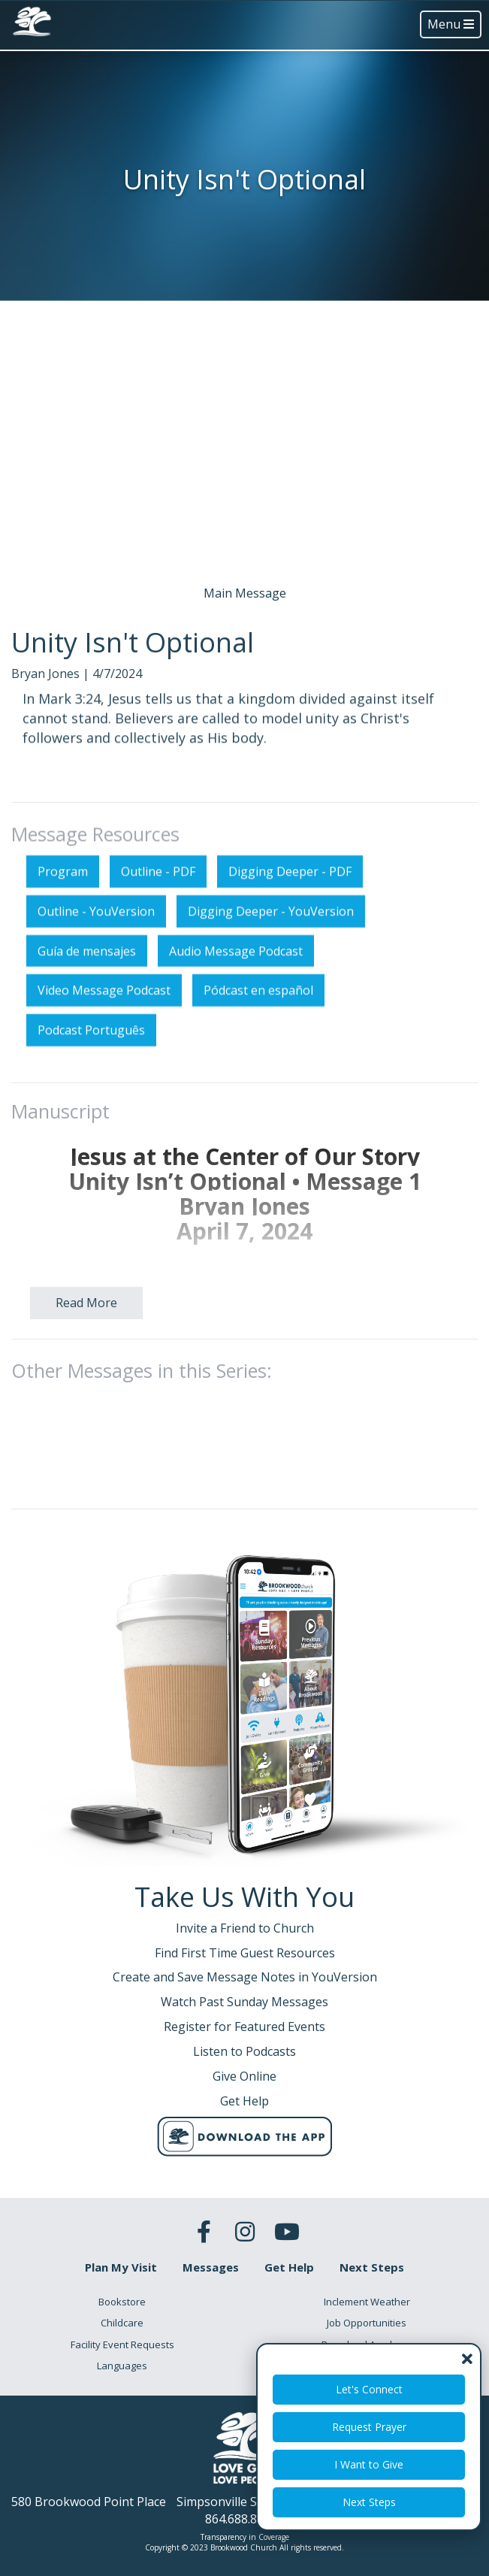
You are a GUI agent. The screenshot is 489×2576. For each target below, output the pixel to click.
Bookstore (122, 2301)
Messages (211, 2267)
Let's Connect (369, 2389)
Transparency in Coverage (245, 2537)
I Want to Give (368, 2464)
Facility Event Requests (122, 2344)
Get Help (289, 2267)
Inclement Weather (367, 2301)
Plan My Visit (121, 2267)
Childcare (122, 2322)
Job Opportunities (366, 2322)
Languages (122, 2365)
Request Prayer (369, 2427)
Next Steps (369, 2502)
